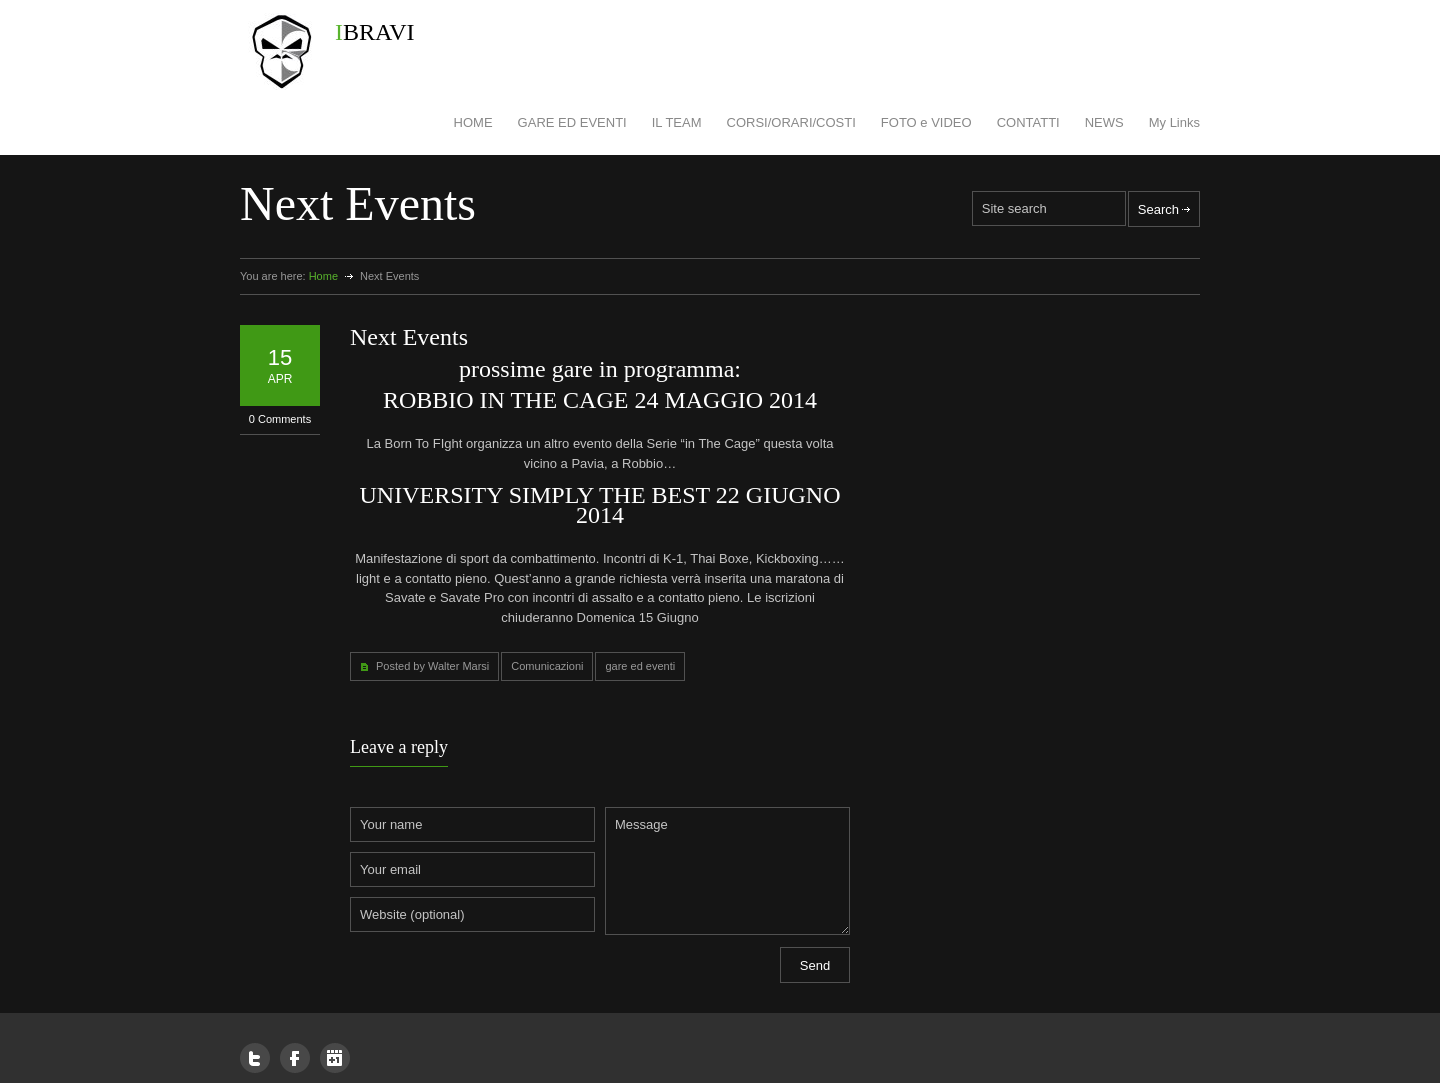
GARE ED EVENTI (572, 122)
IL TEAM (677, 122)
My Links (1174, 122)
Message (727, 871)
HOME (473, 122)
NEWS (1104, 122)
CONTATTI (1028, 122)
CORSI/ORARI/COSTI (791, 122)
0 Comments (280, 419)
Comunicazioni (547, 666)
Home (323, 276)
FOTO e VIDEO (926, 122)
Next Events (409, 337)
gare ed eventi (640, 666)
